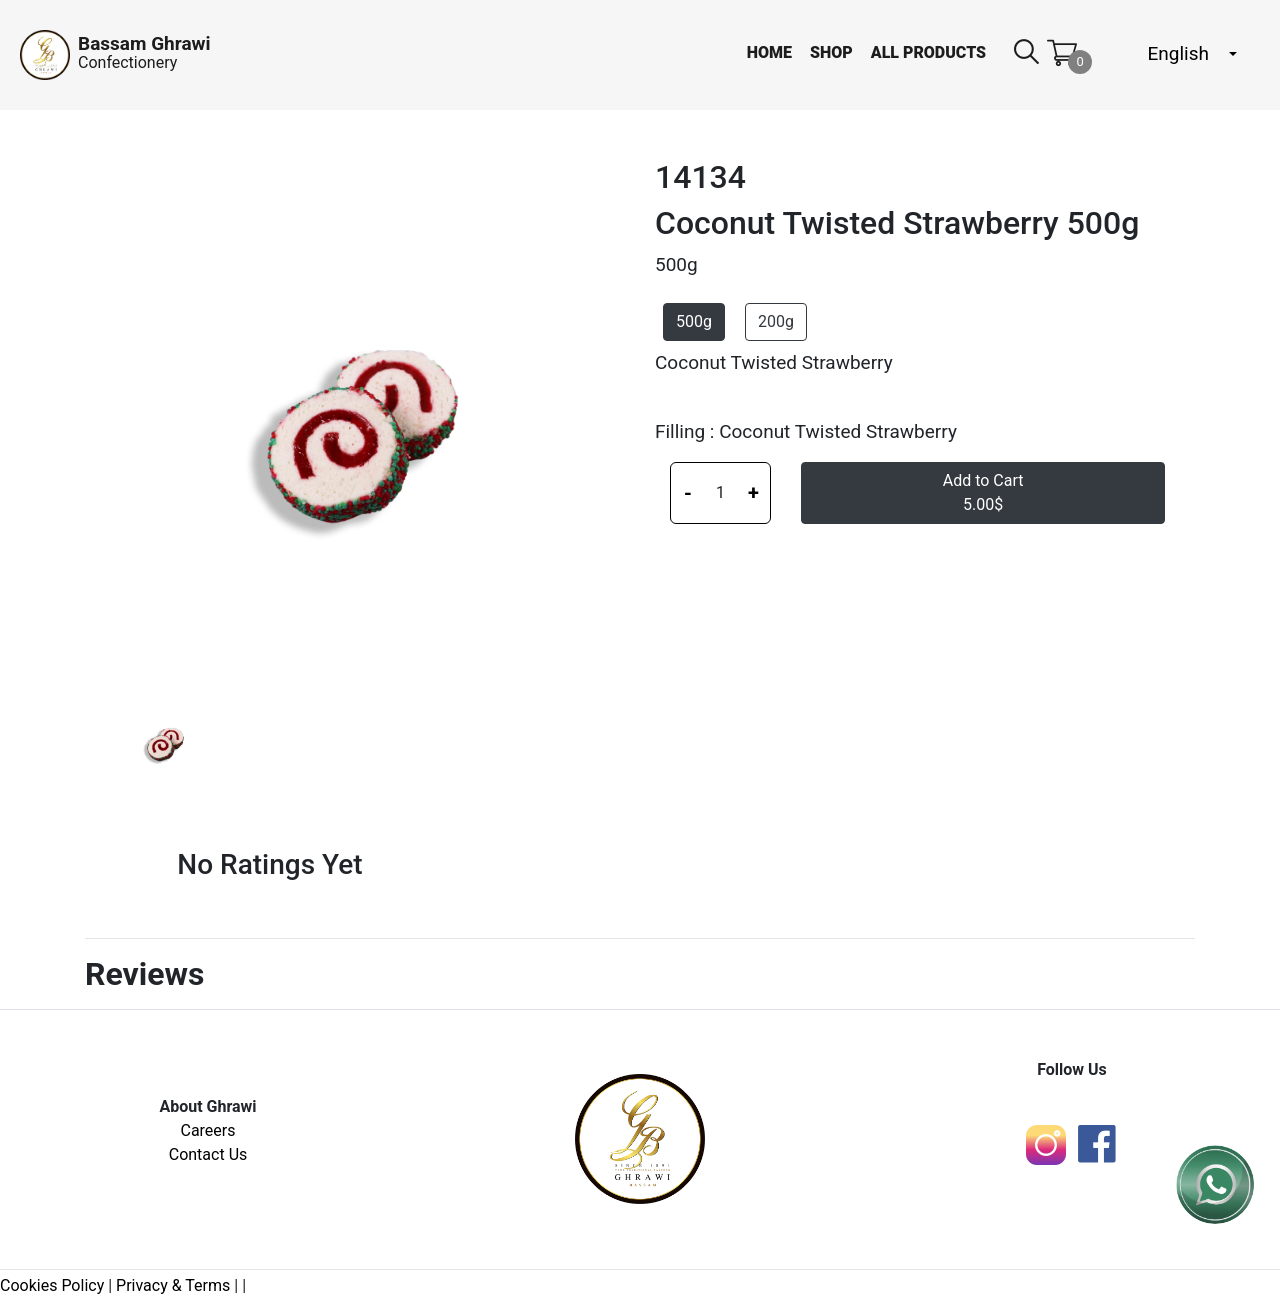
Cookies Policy (52, 1285)
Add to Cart (983, 492)
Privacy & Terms (173, 1285)
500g (694, 321)
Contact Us (208, 1154)
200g (776, 321)
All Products (928, 52)
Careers (207, 1130)
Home (769, 52)
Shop (831, 52)
